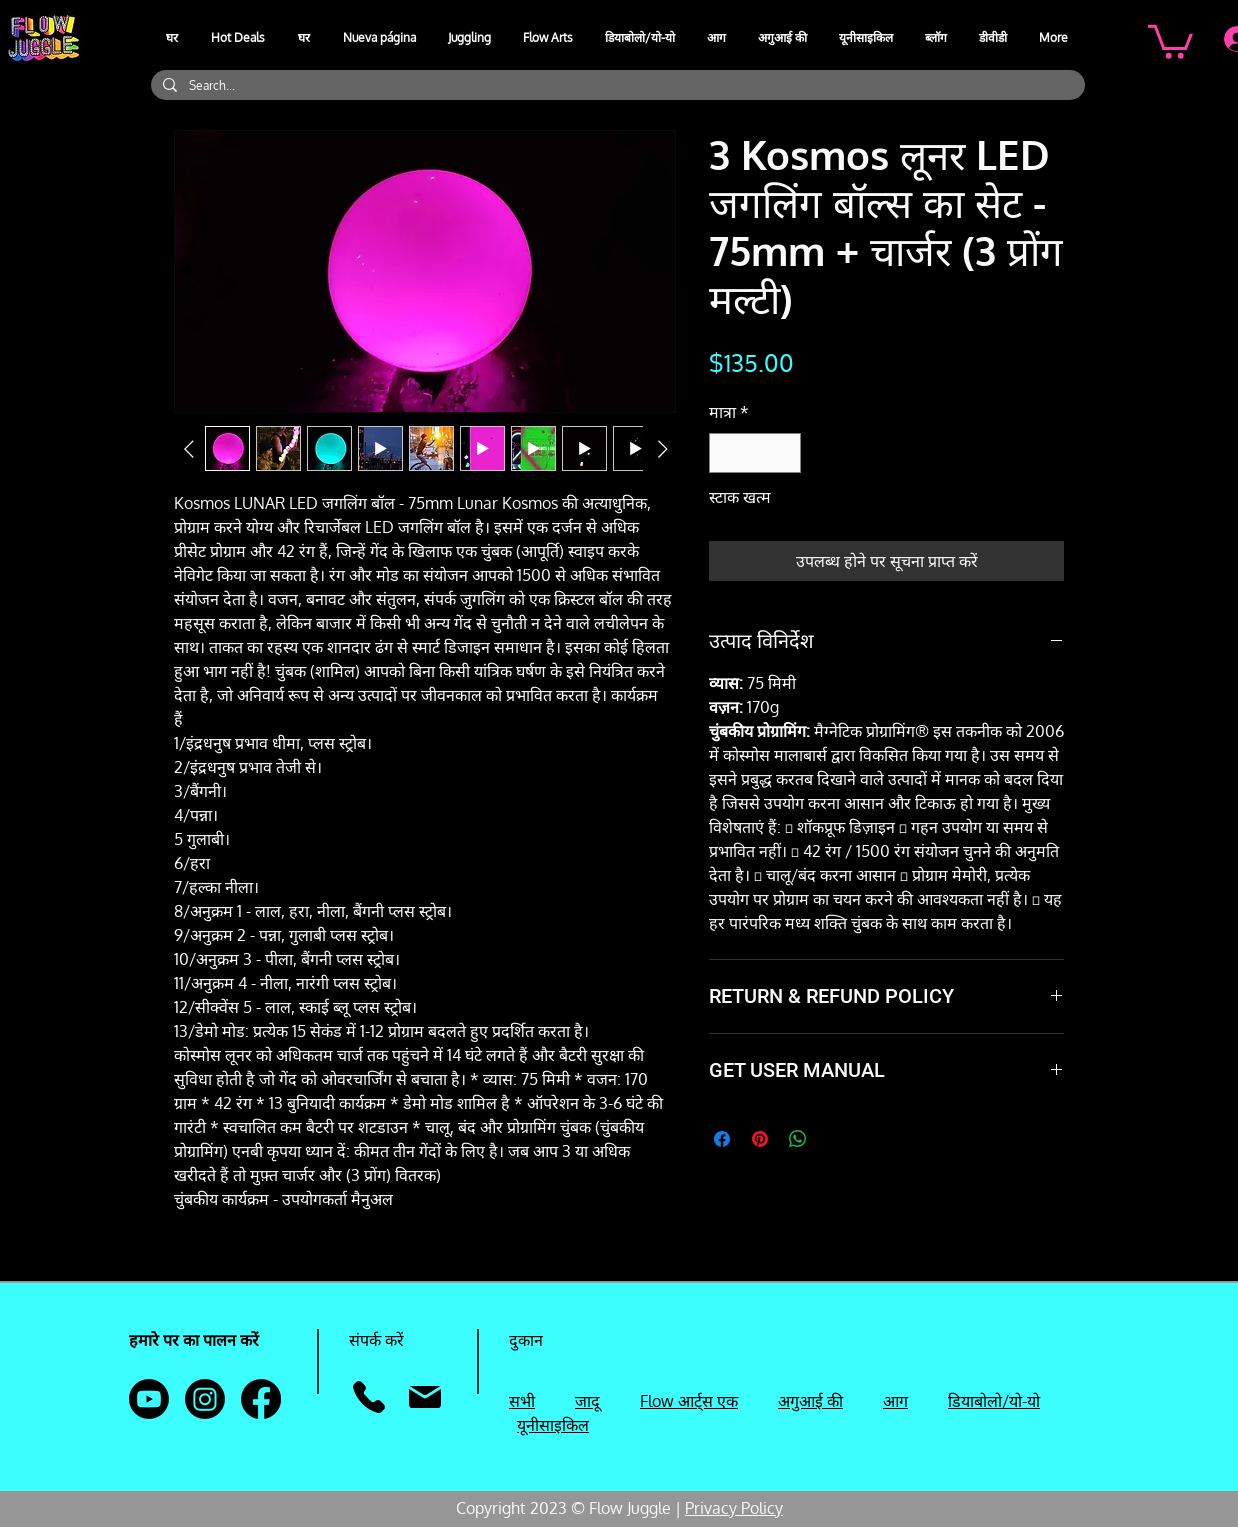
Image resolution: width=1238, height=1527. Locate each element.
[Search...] (616, 85)
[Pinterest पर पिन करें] (760, 1139)
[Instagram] (205, 1399)
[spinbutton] (755, 453)
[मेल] (424, 1397)
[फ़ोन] (368, 1397)
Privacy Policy (734, 1508)
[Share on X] (836, 1139)
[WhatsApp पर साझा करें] (798, 1139)
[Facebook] (261, 1399)
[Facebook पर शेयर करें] (722, 1139)
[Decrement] (726, 453)
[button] (470, 38)
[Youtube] (149, 1399)
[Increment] (784, 453)
